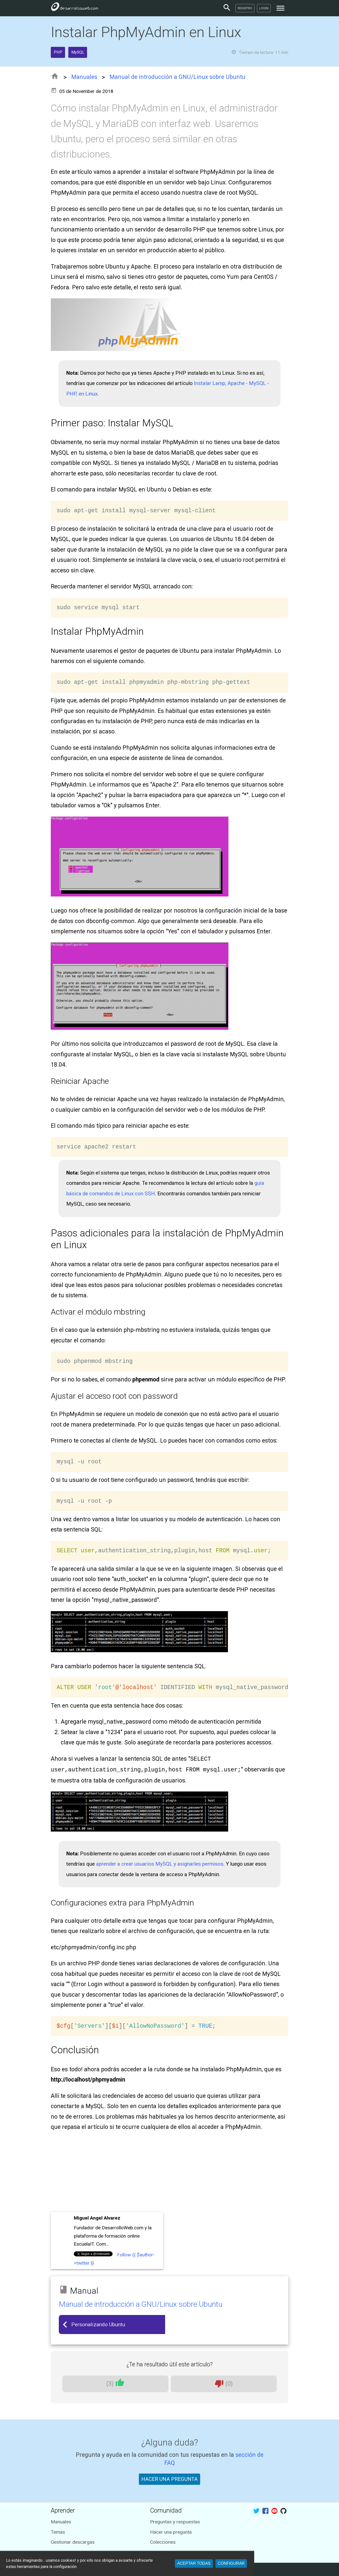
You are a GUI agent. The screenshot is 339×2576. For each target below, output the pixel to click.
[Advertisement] (169, 2173)
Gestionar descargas (73, 2541)
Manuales (84, 77)
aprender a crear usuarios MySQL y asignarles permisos (159, 1863)
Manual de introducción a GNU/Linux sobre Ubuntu (177, 77)
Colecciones (163, 2541)
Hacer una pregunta (171, 2531)
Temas (58, 2531)
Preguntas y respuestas (175, 2521)
